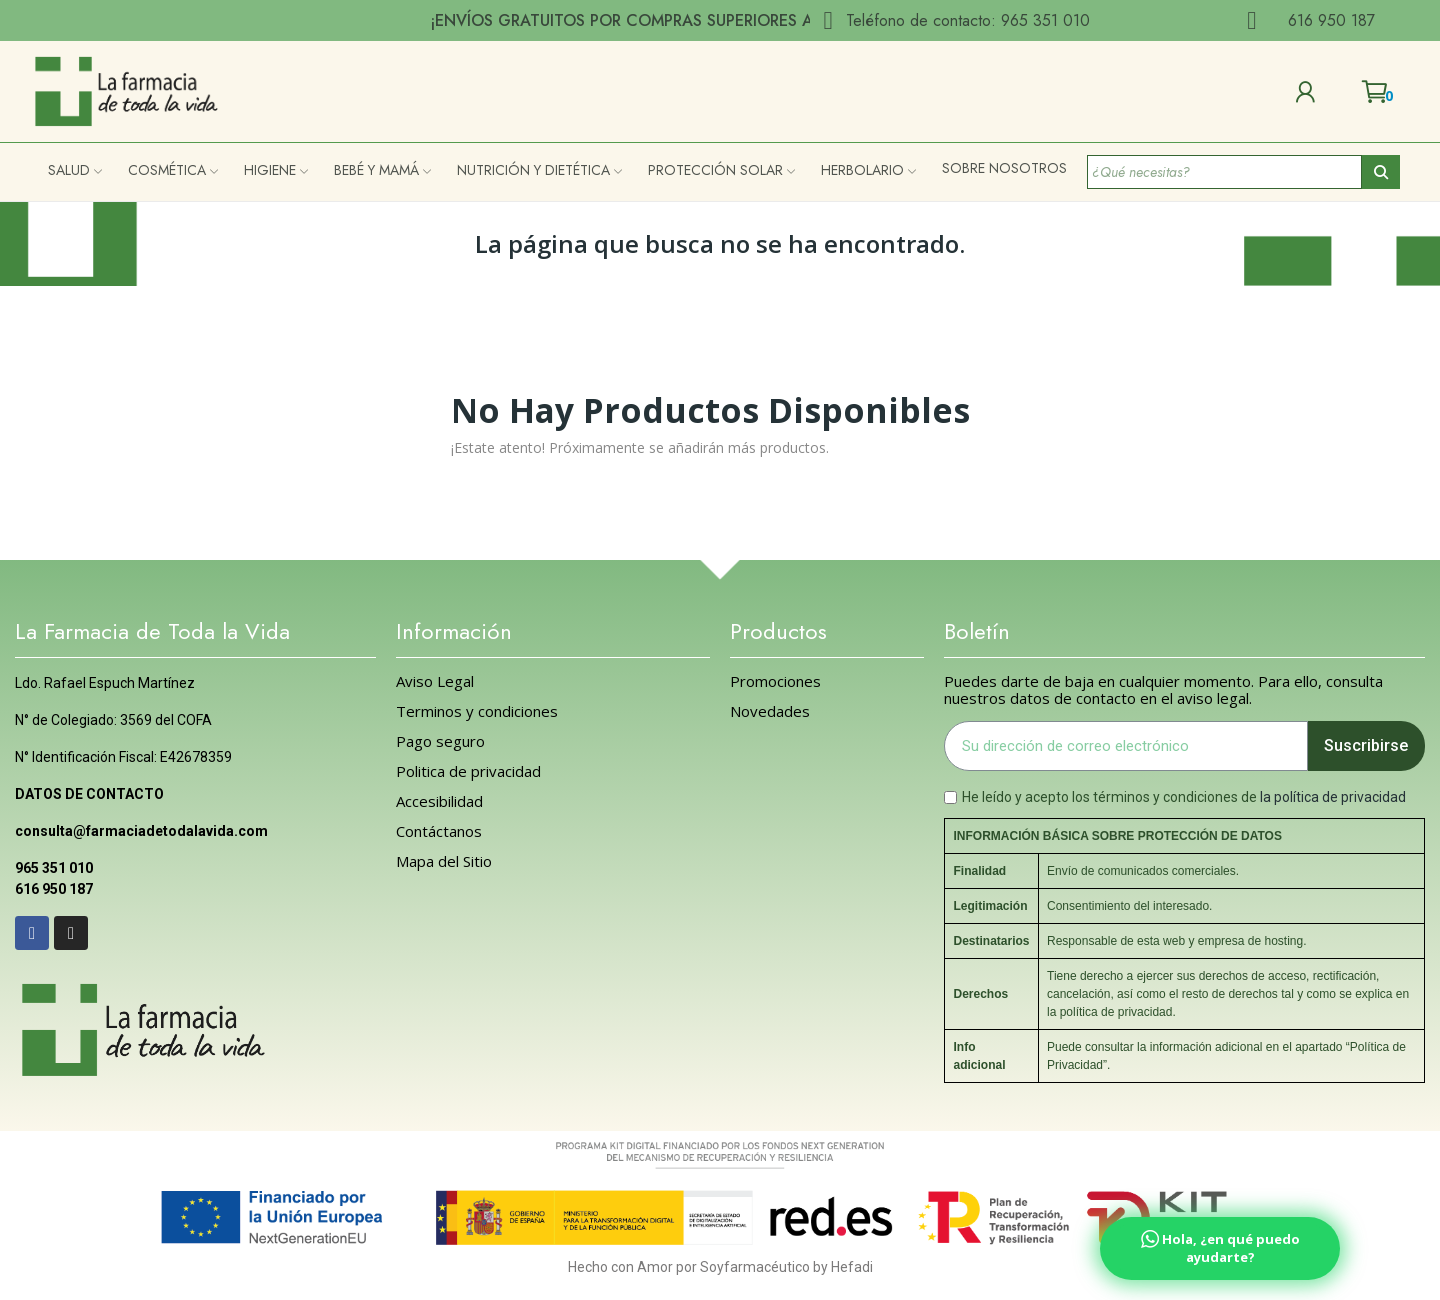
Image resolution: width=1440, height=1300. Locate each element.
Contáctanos (439, 831)
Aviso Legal (435, 681)
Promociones (775, 681)
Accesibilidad (439, 801)
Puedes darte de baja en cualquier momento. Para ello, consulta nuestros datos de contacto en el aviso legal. (1163, 690)
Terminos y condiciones (477, 711)
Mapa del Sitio (444, 861)
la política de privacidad (1333, 797)
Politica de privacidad (468, 771)
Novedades (770, 711)
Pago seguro (440, 741)
